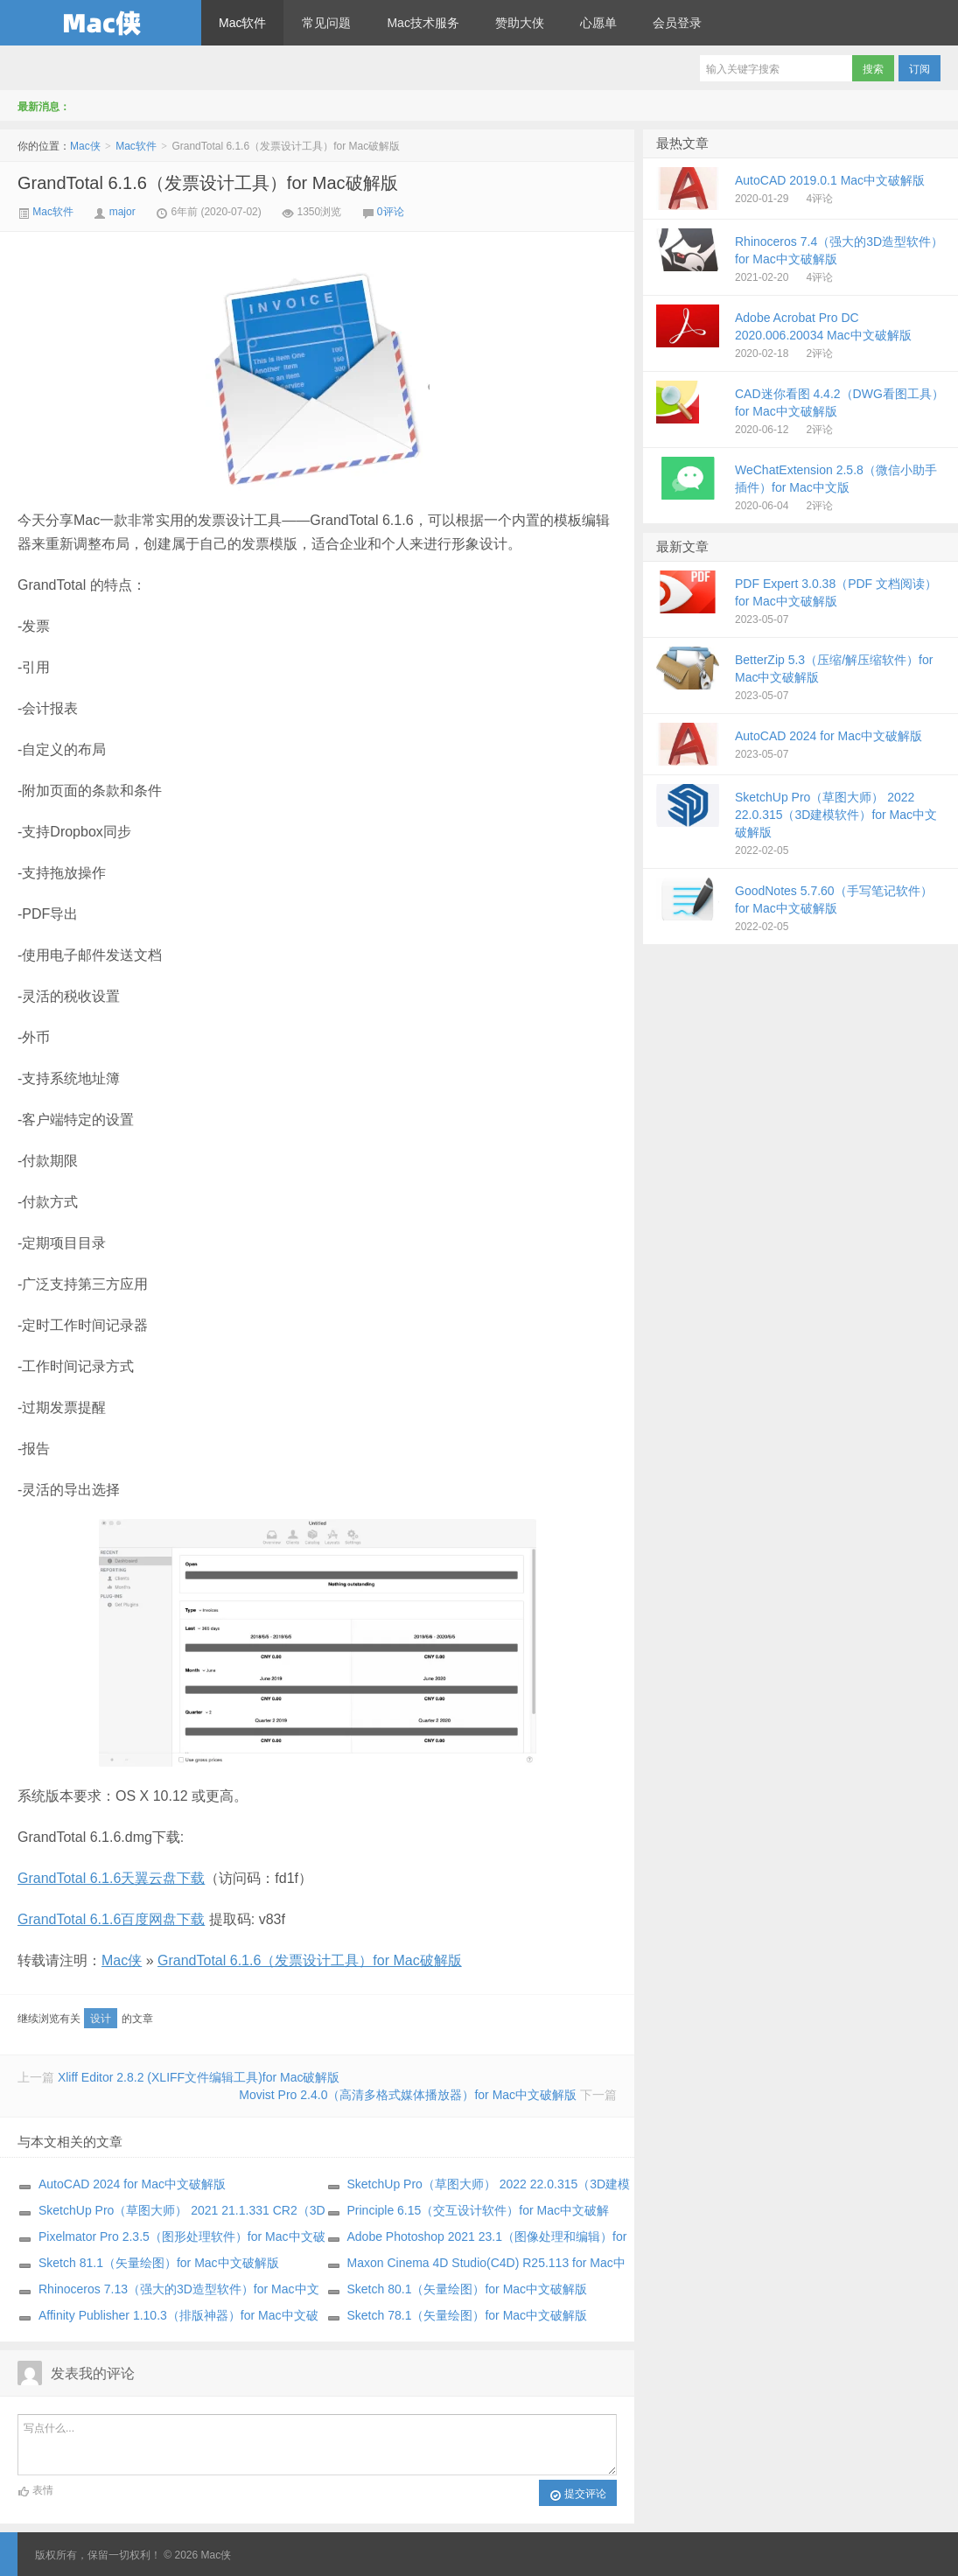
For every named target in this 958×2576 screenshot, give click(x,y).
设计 (100, 2018)
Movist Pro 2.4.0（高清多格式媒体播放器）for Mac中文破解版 (408, 2095)
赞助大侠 (519, 23)
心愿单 (598, 23)
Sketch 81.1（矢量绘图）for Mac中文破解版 (158, 2263)
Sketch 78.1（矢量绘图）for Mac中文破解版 (467, 2315)
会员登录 (677, 23)
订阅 (919, 69)
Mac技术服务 (422, 23)
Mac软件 (242, 23)
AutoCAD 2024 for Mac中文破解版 (132, 2184)
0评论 (390, 212)
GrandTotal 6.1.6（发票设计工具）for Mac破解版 (207, 182)
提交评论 (577, 2495)
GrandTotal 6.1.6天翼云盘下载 (111, 1878)
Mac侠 (100, 23)
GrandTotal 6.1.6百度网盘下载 (111, 1919)
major (122, 212)
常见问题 (326, 23)
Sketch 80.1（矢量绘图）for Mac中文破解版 (467, 2289)
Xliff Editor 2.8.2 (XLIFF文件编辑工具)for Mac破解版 (199, 2077)
